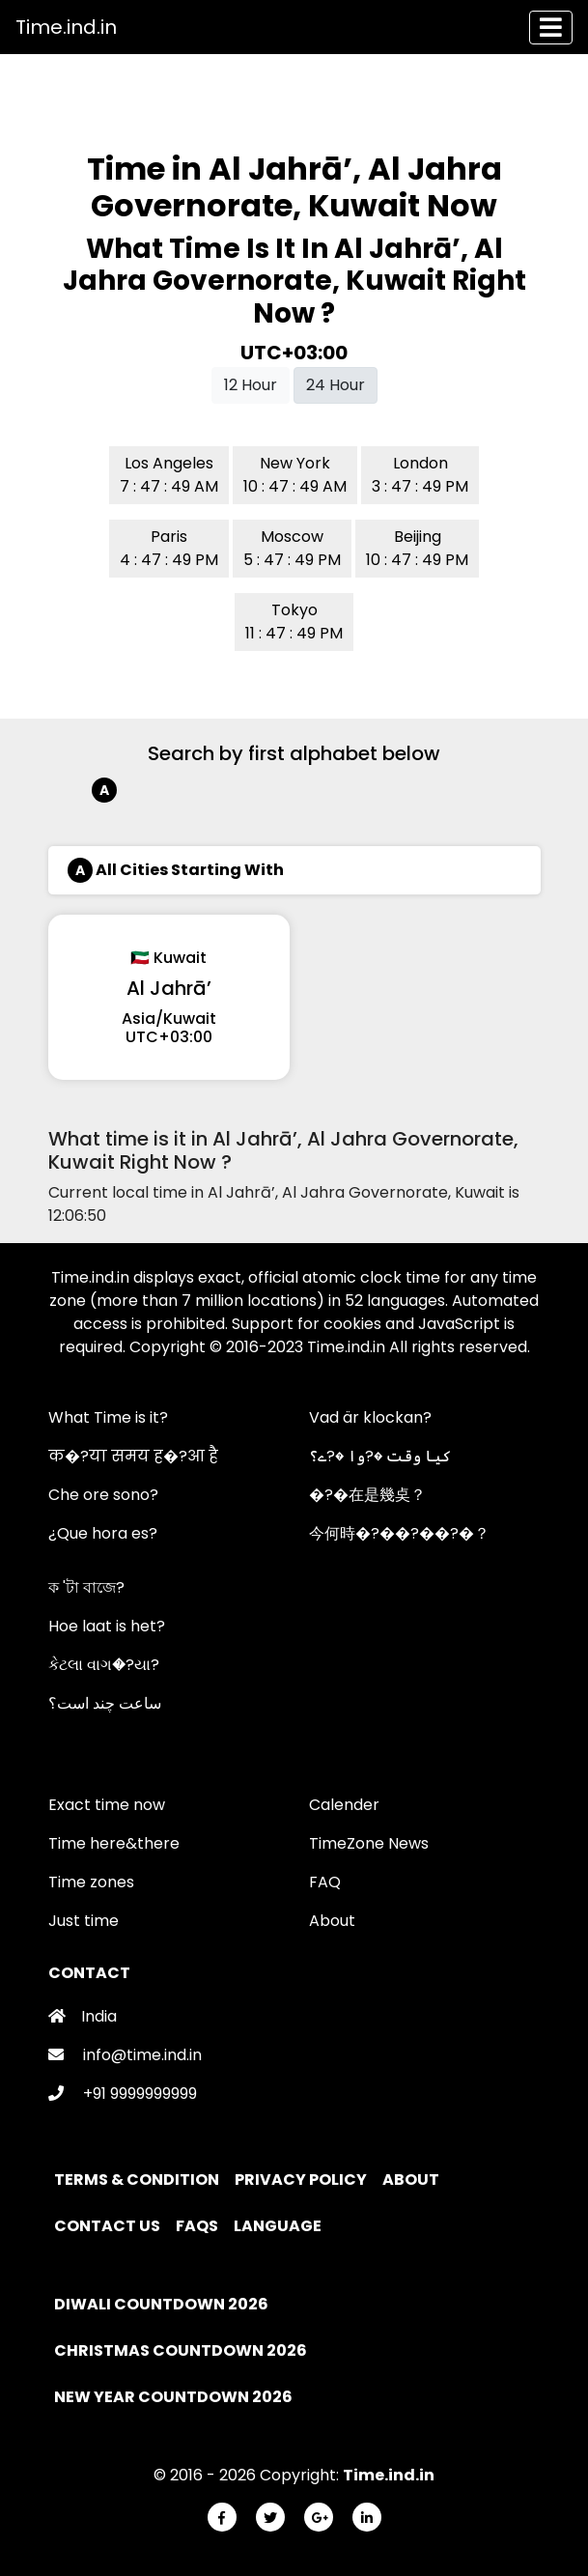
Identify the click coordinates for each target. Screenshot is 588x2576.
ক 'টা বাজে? (86, 1587)
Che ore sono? (103, 1495)
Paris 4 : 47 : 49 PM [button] (169, 548)
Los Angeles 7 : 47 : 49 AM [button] (169, 474)
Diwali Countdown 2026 (161, 2304)
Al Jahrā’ (168, 988)
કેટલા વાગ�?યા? (103, 1665)
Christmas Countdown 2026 (180, 2350)
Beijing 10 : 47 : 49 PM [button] (417, 548)
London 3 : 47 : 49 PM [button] (420, 474)
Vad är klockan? (370, 1417)
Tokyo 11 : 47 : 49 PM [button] (294, 621)
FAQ (325, 1882)
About (332, 1921)
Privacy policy (302, 2179)
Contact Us (108, 2226)
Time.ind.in (66, 27)
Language (279, 2226)
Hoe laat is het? (106, 1626)
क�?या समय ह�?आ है (133, 1456)
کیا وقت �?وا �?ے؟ (380, 1456)
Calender (344, 1805)
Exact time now (106, 1805)
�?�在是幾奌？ (367, 1495)
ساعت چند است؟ (104, 1703)
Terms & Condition (138, 2179)
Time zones (91, 1882)
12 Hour (250, 385)
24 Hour (335, 385)
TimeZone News (369, 1843)
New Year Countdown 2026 (173, 2397)
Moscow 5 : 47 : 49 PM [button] (292, 548)
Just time (83, 1921)
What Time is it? (108, 1417)
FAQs (198, 2226)
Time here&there (114, 1843)
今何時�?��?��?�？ (399, 1533)
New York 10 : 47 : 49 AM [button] (295, 474)
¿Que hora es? (102, 1533)
